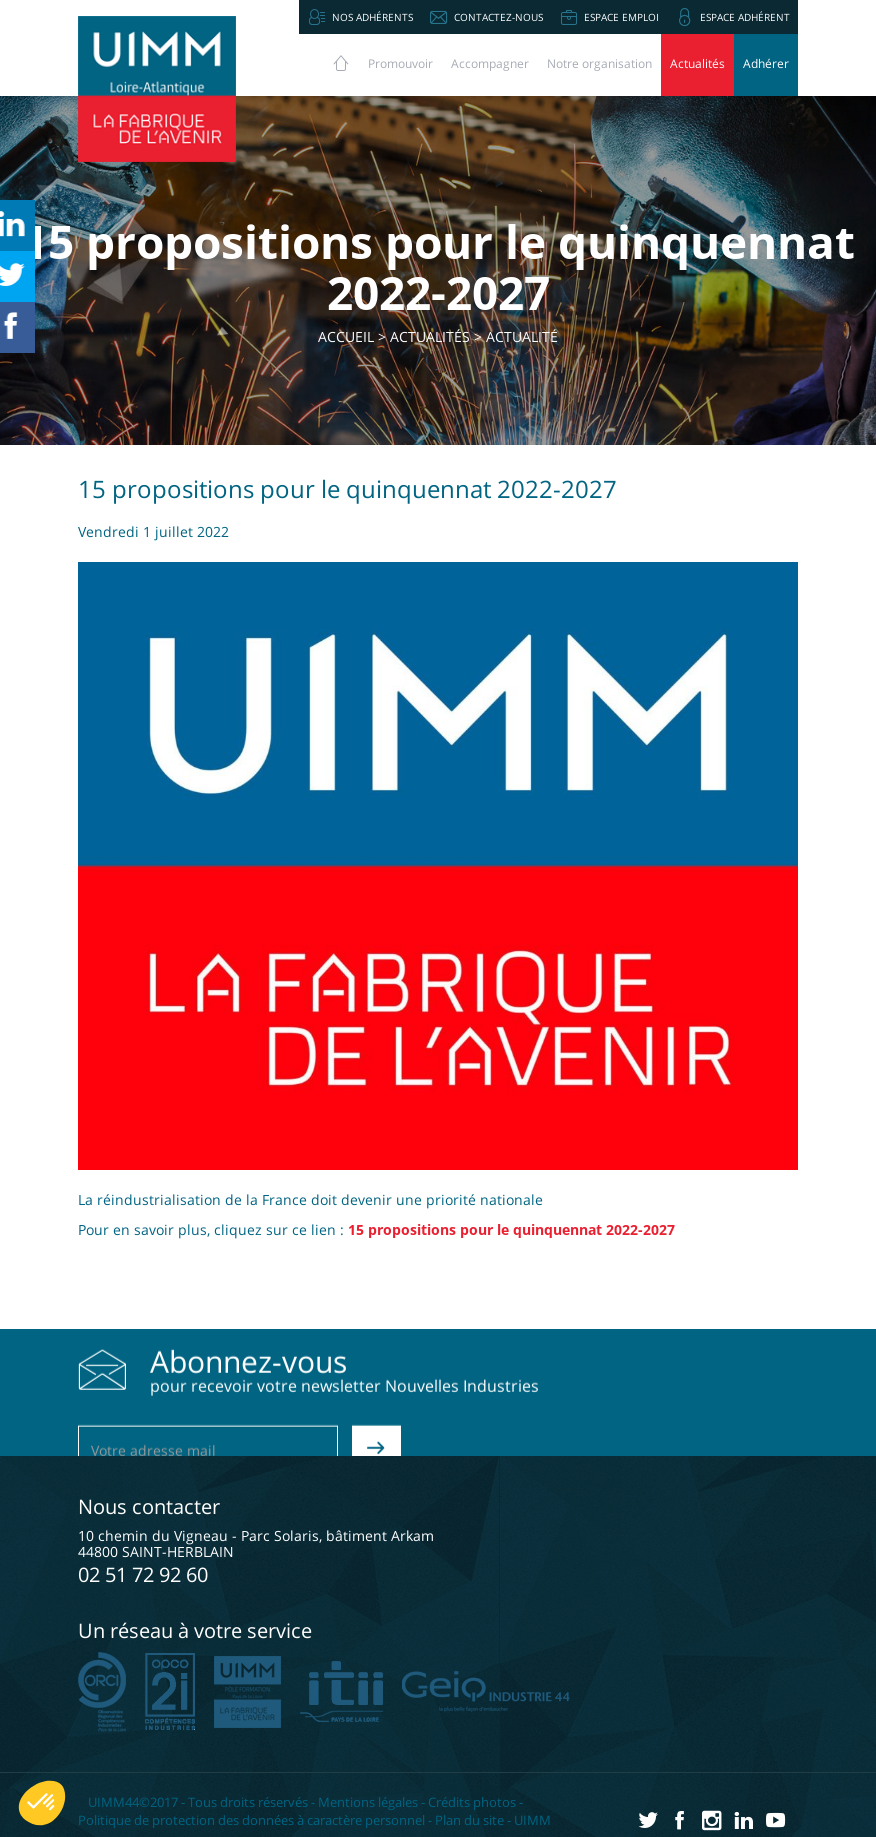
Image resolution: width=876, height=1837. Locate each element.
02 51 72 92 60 (143, 1574)
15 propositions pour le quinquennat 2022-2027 (511, 1229)
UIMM (532, 1820)
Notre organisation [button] (599, 63)
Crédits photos (472, 1802)
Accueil (346, 336)
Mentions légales (368, 1802)
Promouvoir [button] (400, 63)
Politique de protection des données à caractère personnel (251, 1820)
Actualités (697, 63)
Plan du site (469, 1820)
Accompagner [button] (490, 63)
